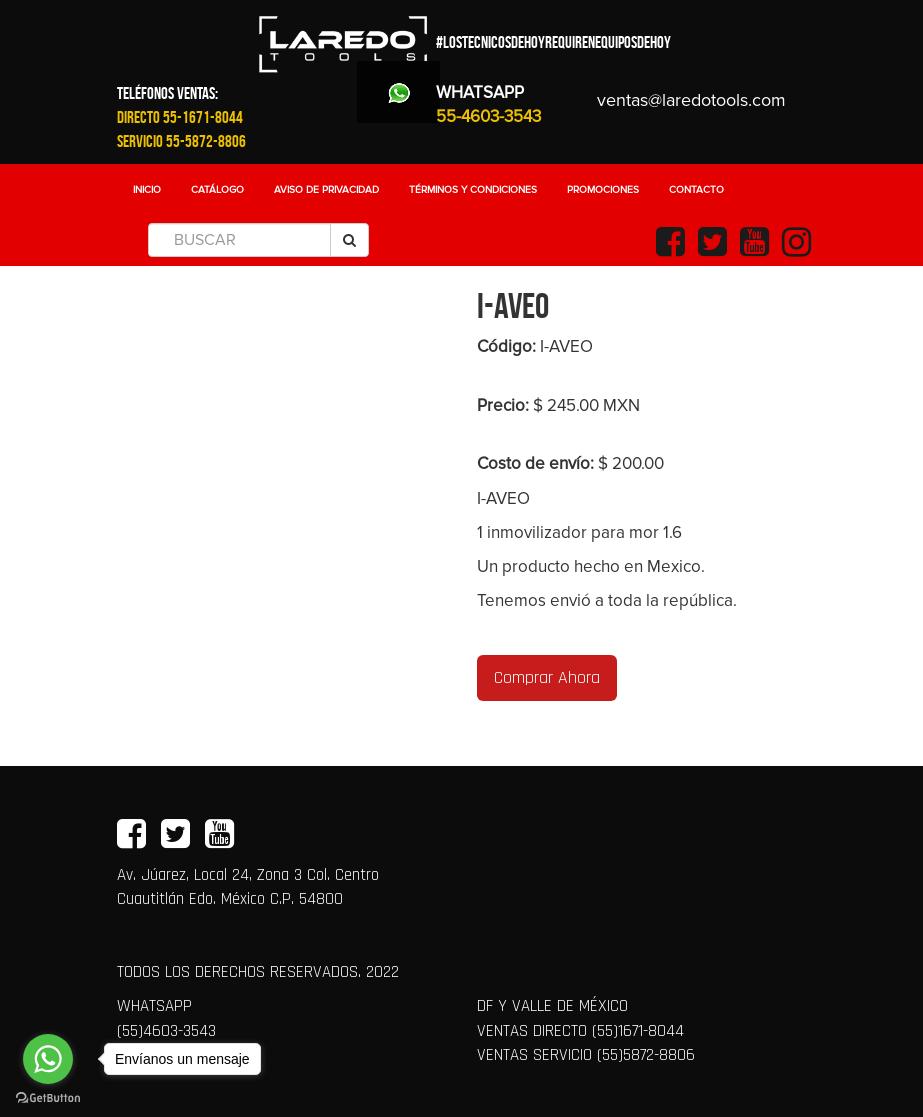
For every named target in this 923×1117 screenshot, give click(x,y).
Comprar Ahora (547, 677)
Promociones (603, 190)
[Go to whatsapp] (48, 1059)
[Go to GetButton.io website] (48, 1097)
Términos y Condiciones (473, 190)
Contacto (696, 190)
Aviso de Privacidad (326, 190)
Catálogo (217, 190)
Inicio (147, 190)
